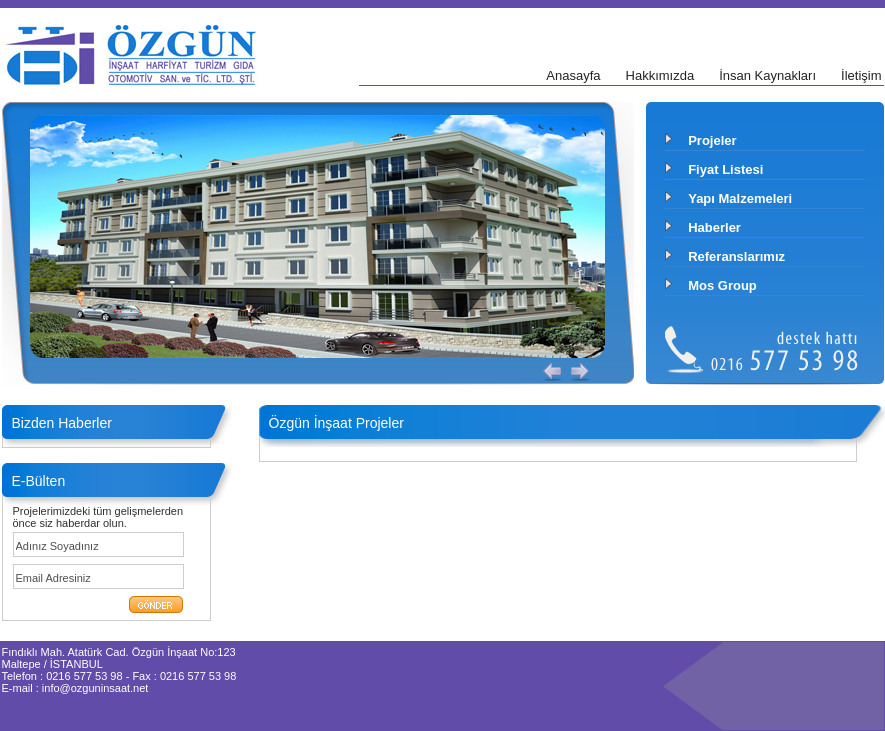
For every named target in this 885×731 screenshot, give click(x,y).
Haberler (714, 227)
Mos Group (722, 285)
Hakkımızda (660, 75)
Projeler (712, 140)
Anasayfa (573, 75)
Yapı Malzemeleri (740, 198)
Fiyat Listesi (725, 169)
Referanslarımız (736, 256)
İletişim (861, 75)
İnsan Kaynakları (767, 75)
